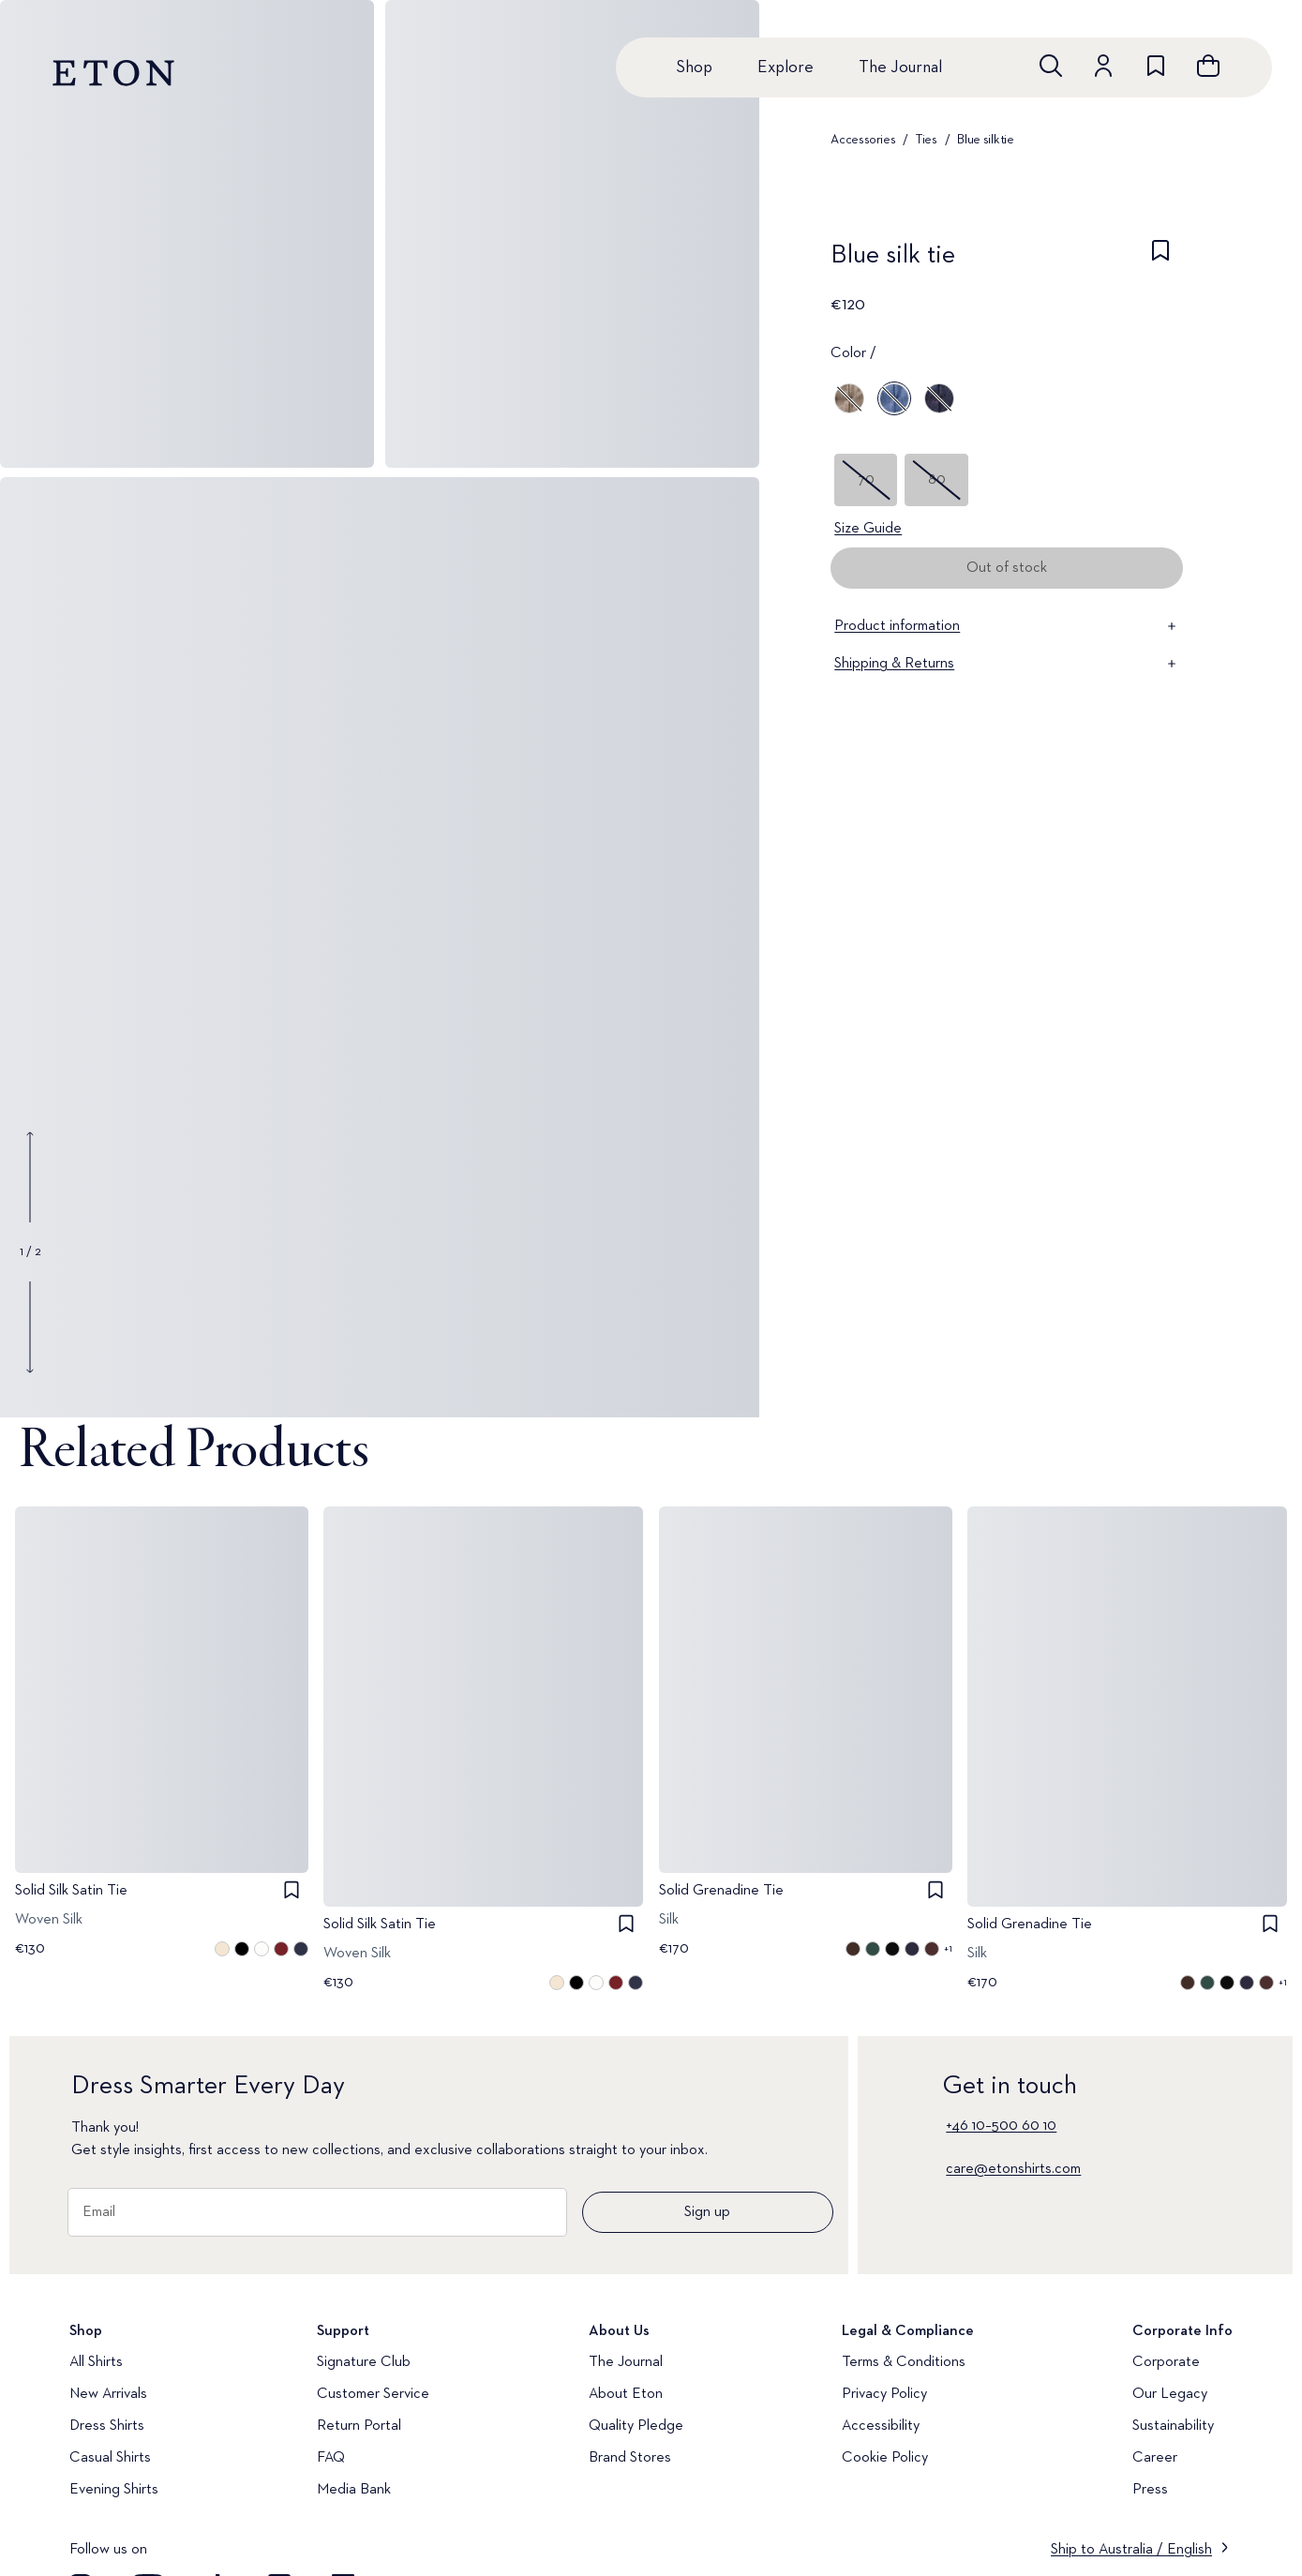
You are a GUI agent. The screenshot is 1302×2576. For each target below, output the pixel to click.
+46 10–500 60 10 (1001, 2126)
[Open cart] (1208, 65)
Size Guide (868, 528)
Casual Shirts (110, 2457)
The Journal (900, 67)
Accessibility (881, 2426)
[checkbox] (1160, 260)
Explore (785, 67)
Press (1150, 2489)
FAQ (331, 2457)
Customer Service (373, 2394)
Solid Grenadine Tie (721, 1890)
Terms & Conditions (903, 2362)
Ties (926, 139)
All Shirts (96, 2362)
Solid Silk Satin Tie (71, 1890)
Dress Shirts (106, 2426)
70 (866, 479)
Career (1154, 2457)
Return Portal (359, 2426)
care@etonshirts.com (1013, 2169)
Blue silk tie (985, 139)
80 (937, 479)
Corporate (1166, 2362)
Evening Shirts (113, 2489)
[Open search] (1051, 65)
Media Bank (354, 2489)
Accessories (863, 139)
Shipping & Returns (1006, 663)
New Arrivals (108, 2394)
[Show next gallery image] (30, 1326)
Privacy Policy (884, 2394)
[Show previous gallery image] (30, 1177)
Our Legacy (1169, 2394)
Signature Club (364, 2362)
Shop (694, 67)
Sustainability (1173, 2426)
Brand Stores (630, 2457)
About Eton (626, 2394)
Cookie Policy (885, 2457)
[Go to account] (1103, 65)
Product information (1006, 626)
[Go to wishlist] (1156, 65)
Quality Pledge (636, 2426)
